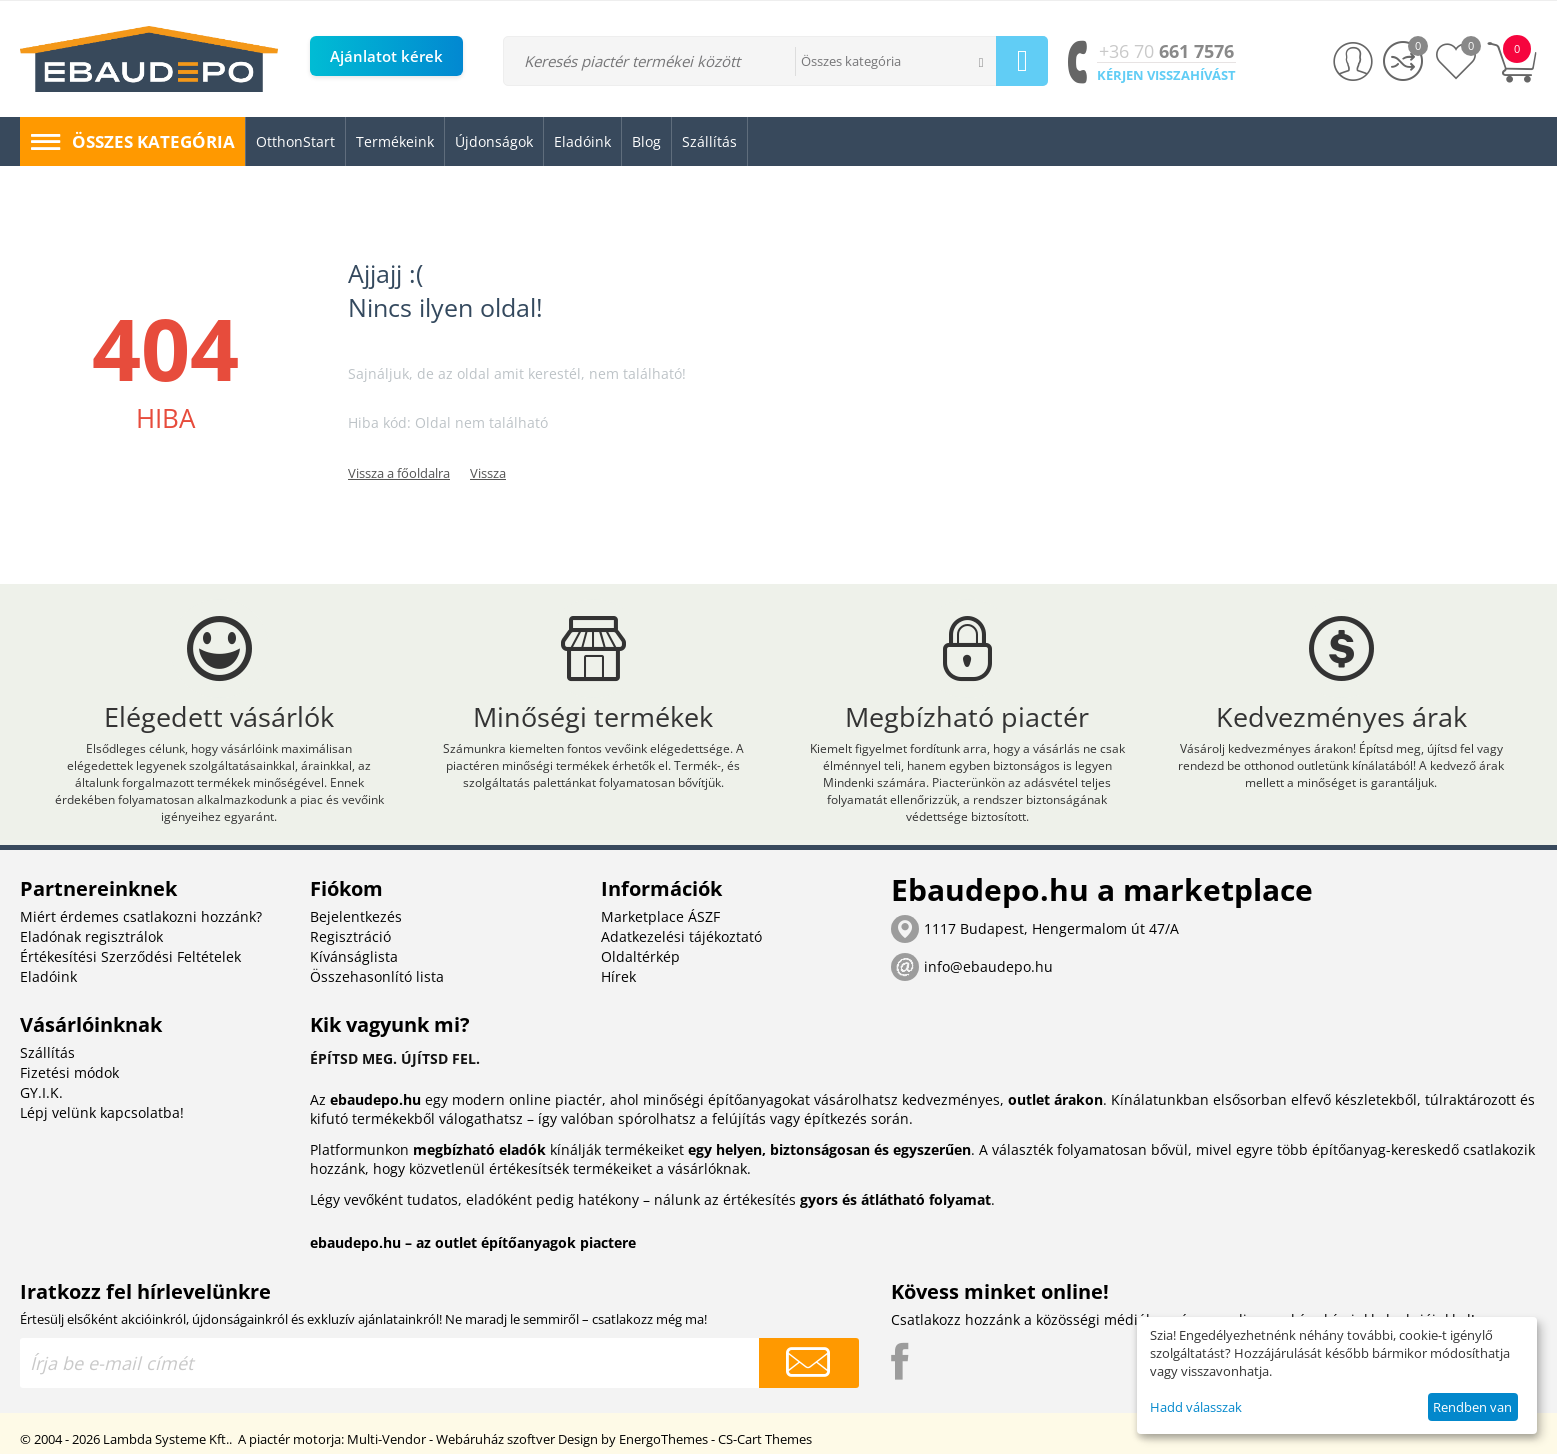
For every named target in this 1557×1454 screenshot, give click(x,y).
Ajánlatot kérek (386, 56)
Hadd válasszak (1196, 1407)
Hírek (618, 976)
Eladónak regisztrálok (91, 936)
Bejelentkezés (356, 916)
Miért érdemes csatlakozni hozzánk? (141, 916)
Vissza (488, 473)
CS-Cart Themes (765, 1439)
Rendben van (1472, 1407)
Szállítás (47, 1052)
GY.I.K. (41, 1092)
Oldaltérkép (640, 956)
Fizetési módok (69, 1072)
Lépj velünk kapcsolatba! (102, 1112)
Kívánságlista (354, 956)
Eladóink (48, 976)
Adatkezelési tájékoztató (681, 936)
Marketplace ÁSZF (660, 916)
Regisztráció (350, 936)
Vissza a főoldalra (399, 473)
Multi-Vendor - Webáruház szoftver (451, 1439)
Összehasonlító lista (377, 976)
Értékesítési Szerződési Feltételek (130, 956)
